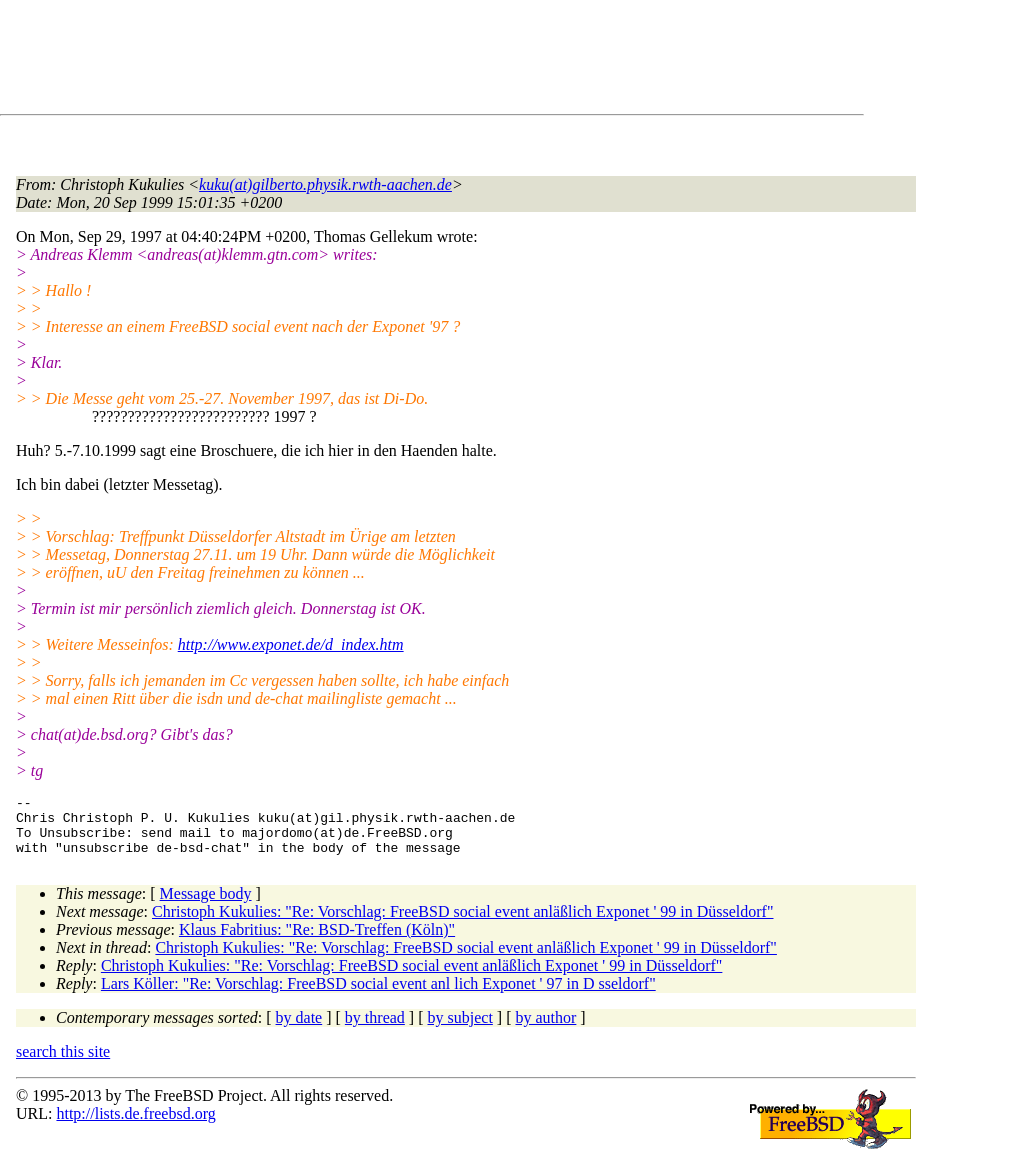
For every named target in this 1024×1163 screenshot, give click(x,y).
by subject (460, 1029)
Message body (206, 905)
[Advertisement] (380, 61)
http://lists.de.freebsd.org (135, 1125)
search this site (63, 1063)
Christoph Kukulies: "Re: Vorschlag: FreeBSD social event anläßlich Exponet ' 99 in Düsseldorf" (463, 923)
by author (545, 1029)
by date (299, 1029)
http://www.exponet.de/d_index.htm (291, 644)
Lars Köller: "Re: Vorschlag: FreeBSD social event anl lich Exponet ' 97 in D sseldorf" (378, 995)
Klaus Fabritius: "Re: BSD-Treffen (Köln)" (317, 941)
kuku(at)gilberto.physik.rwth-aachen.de (325, 184)
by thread (375, 1029)
